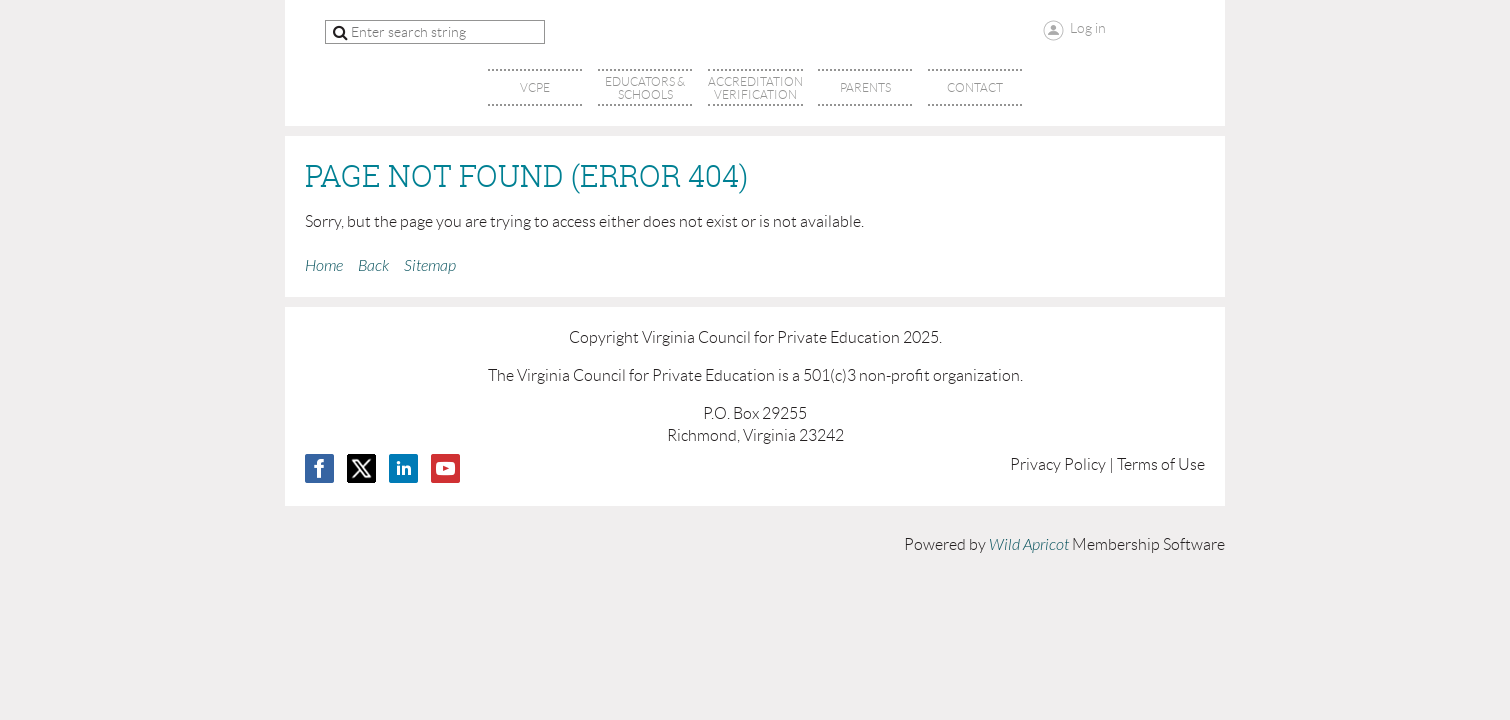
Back (373, 266)
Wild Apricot (1029, 545)
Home (324, 266)
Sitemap (430, 266)
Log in (1088, 28)
